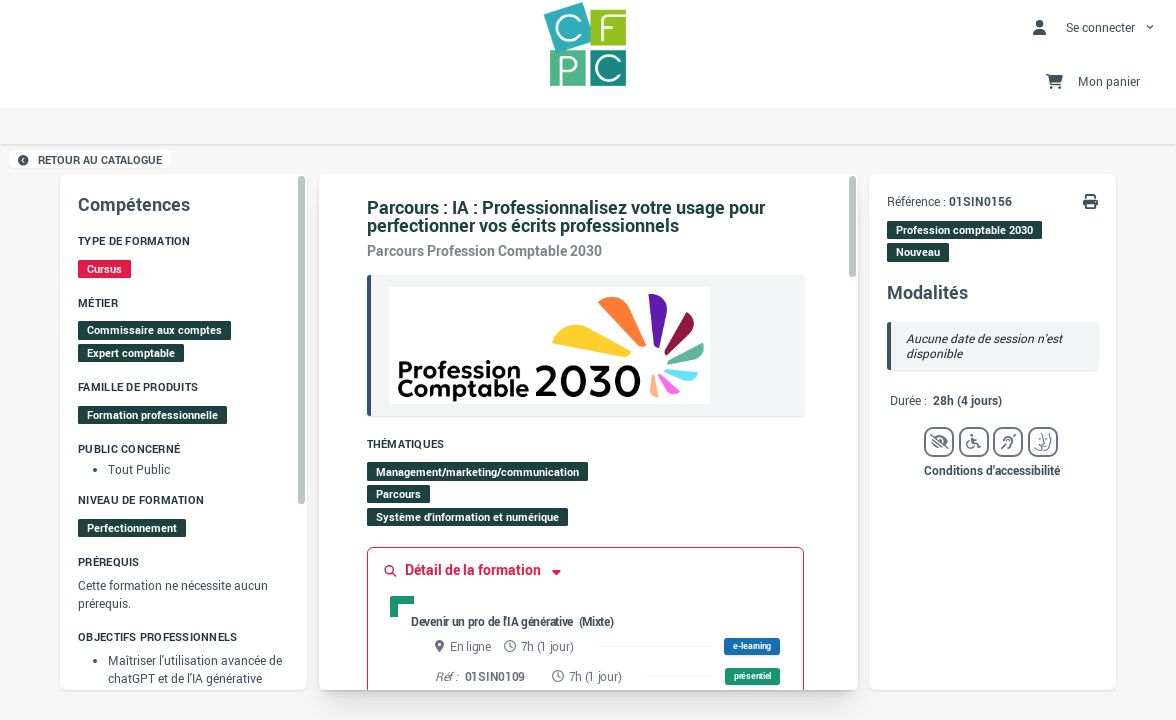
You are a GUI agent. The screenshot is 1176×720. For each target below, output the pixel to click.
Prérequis (108, 562)
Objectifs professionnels (157, 637)
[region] (183, 432)
